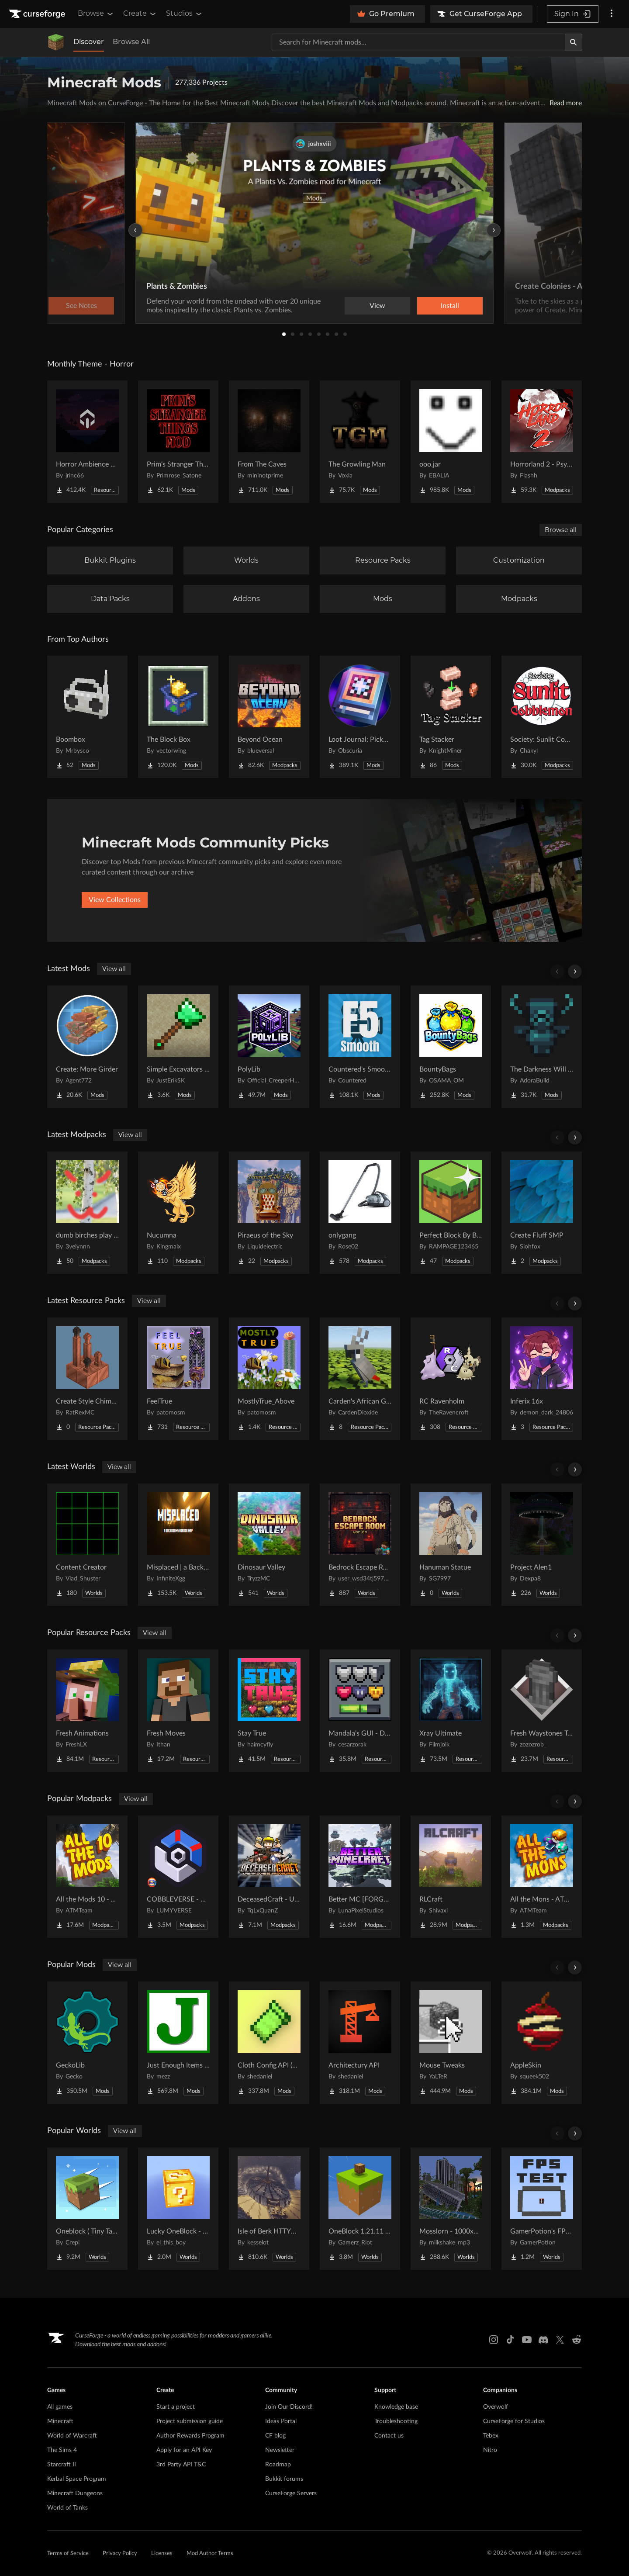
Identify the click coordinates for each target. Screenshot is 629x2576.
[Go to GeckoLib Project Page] (87, 2042)
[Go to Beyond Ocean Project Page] (269, 717)
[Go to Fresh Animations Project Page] (87, 1710)
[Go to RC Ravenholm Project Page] (451, 1378)
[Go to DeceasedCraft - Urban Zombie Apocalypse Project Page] (269, 1876)
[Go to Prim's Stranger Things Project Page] (178, 441)
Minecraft (60, 2421)
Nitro (490, 2450)
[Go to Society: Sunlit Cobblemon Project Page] (541, 717)
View (377, 305)
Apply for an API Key (184, 2450)
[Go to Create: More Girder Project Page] (87, 1046)
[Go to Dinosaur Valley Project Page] (269, 1544)
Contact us (389, 2436)
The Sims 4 (62, 2450)
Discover (88, 42)
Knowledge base (396, 2407)
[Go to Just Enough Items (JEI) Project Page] (178, 2042)
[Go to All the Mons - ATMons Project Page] (541, 1876)
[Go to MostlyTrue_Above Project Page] (269, 1378)
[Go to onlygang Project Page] (360, 1212)
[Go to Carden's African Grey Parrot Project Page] (360, 1378)
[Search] (573, 42)
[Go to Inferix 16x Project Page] (541, 1378)
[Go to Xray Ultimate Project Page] (451, 1710)
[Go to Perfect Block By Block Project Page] (451, 1212)
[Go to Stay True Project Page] (269, 1710)
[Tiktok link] (510, 2339)
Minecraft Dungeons (75, 2493)
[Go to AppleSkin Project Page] (541, 2042)
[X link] (560, 2339)
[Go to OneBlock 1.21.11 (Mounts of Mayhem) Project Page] (360, 2208)
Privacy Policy (120, 2553)
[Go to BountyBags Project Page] (451, 1046)
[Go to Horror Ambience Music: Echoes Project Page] (87, 441)
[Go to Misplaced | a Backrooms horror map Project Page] (178, 1544)
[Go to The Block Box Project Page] (178, 717)
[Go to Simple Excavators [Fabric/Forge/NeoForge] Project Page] (178, 1046)
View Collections (115, 899)
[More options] (611, 14)
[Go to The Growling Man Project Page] (360, 441)
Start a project (175, 2407)
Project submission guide (189, 2421)
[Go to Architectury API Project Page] (360, 2042)
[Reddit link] (576, 2339)
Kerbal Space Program (76, 2479)
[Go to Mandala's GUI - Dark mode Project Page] (360, 1710)
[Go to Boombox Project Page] (87, 717)
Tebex (490, 2436)
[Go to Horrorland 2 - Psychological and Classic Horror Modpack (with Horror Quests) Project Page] (541, 441)
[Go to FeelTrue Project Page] (178, 1378)
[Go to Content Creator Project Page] (87, 1544)
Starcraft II (61, 2465)
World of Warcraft (72, 2436)
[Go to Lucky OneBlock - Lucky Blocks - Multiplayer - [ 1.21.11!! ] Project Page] (178, 2208)
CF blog (275, 2436)
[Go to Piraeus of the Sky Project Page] (269, 1212)
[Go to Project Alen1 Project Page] (541, 1544)
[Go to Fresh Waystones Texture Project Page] (541, 1710)
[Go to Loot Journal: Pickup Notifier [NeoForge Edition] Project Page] (360, 717)
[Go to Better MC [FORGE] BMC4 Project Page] (360, 1876)
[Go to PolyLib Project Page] (269, 1046)
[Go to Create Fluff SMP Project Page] (541, 1212)
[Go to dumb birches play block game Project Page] (87, 1212)
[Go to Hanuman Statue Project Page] (451, 1544)
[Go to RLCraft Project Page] (451, 1876)
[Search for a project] (418, 42)
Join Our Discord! (289, 2407)
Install (450, 305)
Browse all (561, 530)
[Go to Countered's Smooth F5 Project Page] (360, 1046)
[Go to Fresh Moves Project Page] (178, 1710)
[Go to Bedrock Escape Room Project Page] (360, 1544)
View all (114, 969)
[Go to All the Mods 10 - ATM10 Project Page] (87, 1876)
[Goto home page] (38, 14)
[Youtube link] (527, 2339)
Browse (96, 13)
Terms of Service (68, 2553)
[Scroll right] (575, 972)
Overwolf (495, 2407)
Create (140, 13)
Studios (184, 13)
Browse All (131, 42)
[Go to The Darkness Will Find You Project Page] (541, 1046)
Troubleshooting (396, 2421)
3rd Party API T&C (181, 2465)
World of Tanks (67, 2508)
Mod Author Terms (210, 2553)
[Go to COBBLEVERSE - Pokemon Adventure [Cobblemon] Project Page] (178, 1876)
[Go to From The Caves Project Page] (269, 441)
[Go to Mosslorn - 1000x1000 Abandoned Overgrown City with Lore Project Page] (451, 2208)
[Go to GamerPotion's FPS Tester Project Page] (541, 2208)
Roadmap (278, 2465)
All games (60, 2407)
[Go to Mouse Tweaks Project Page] (451, 2042)
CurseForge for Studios (514, 2421)
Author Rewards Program (190, 2436)
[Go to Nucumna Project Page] (178, 1212)
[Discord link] (543, 2339)
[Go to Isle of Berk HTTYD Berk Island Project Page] (269, 2208)
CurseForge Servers (291, 2493)
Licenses (162, 2553)
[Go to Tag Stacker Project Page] (451, 717)
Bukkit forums (284, 2479)
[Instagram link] (493, 2339)
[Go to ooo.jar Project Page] (451, 441)
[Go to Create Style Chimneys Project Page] (87, 1378)
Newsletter (279, 2450)
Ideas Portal (281, 2421)
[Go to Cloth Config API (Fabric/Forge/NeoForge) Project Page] (269, 2042)
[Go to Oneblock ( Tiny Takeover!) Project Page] (87, 2208)
